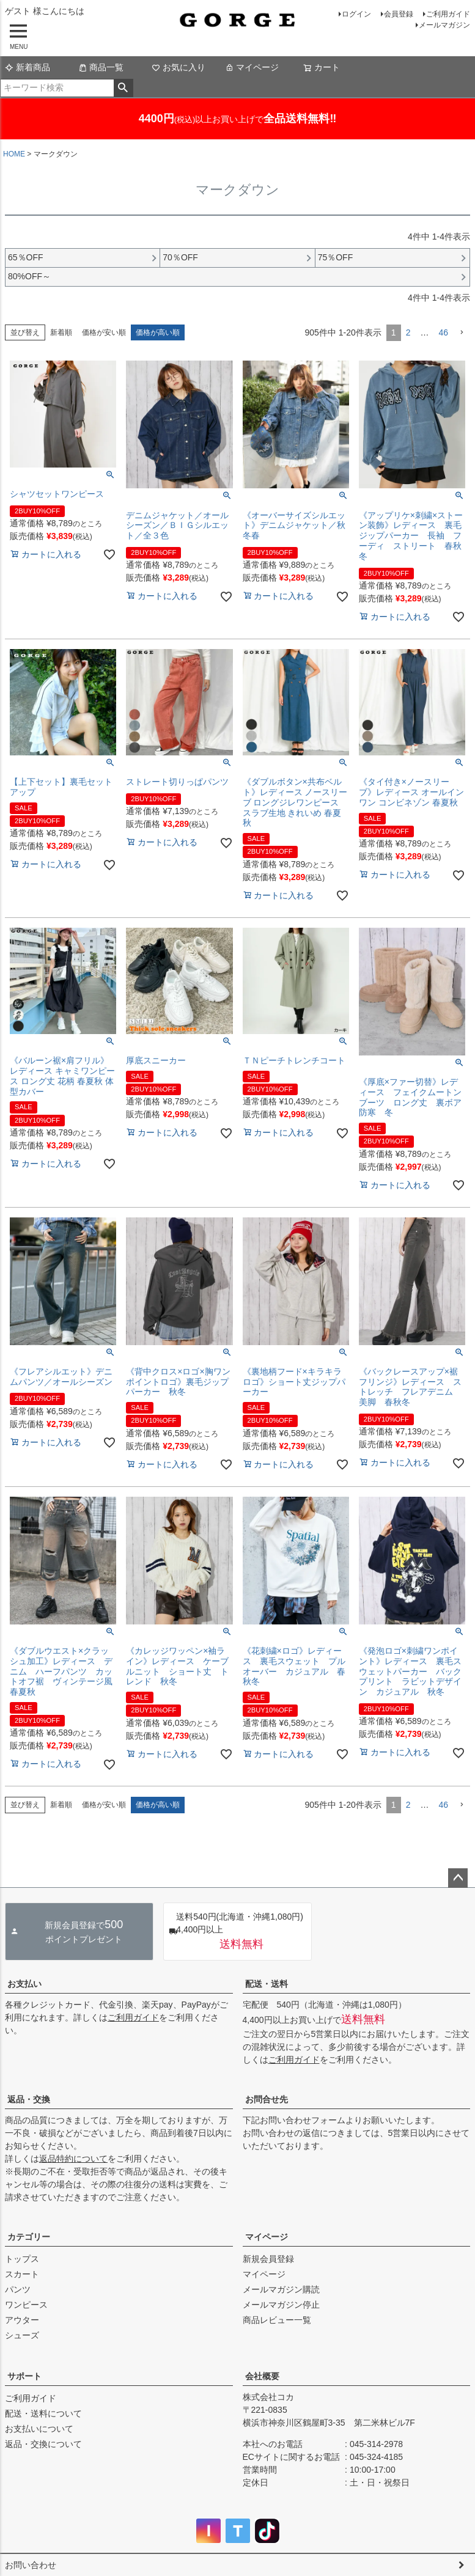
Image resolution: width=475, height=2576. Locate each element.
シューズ (22, 2335)
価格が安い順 (104, 332)
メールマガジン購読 (281, 2289)
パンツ (18, 2289)
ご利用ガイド (448, 14)
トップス (22, 2259)
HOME (14, 154)
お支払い (24, 1984)
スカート (22, 2274)
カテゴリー (28, 2237)
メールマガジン (444, 25)
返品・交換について (43, 2444)
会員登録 (398, 14)
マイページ (252, 67)
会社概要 (262, 2376)
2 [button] (408, 332)
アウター (22, 2320)
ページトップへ (458, 1878)
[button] (461, 333)
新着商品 (27, 67)
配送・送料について (43, 2413)
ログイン (356, 14)
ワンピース (26, 2305)
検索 (123, 88)
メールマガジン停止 (281, 2305)
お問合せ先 (266, 2099)
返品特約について (73, 2158)
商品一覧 (100, 67)
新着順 (61, 332)
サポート (24, 2376)
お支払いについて (39, 2429)
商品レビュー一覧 (277, 2320)
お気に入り (178, 67)
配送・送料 (266, 1984)
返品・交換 (28, 2099)
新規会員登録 (268, 2259)
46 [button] (443, 332)
